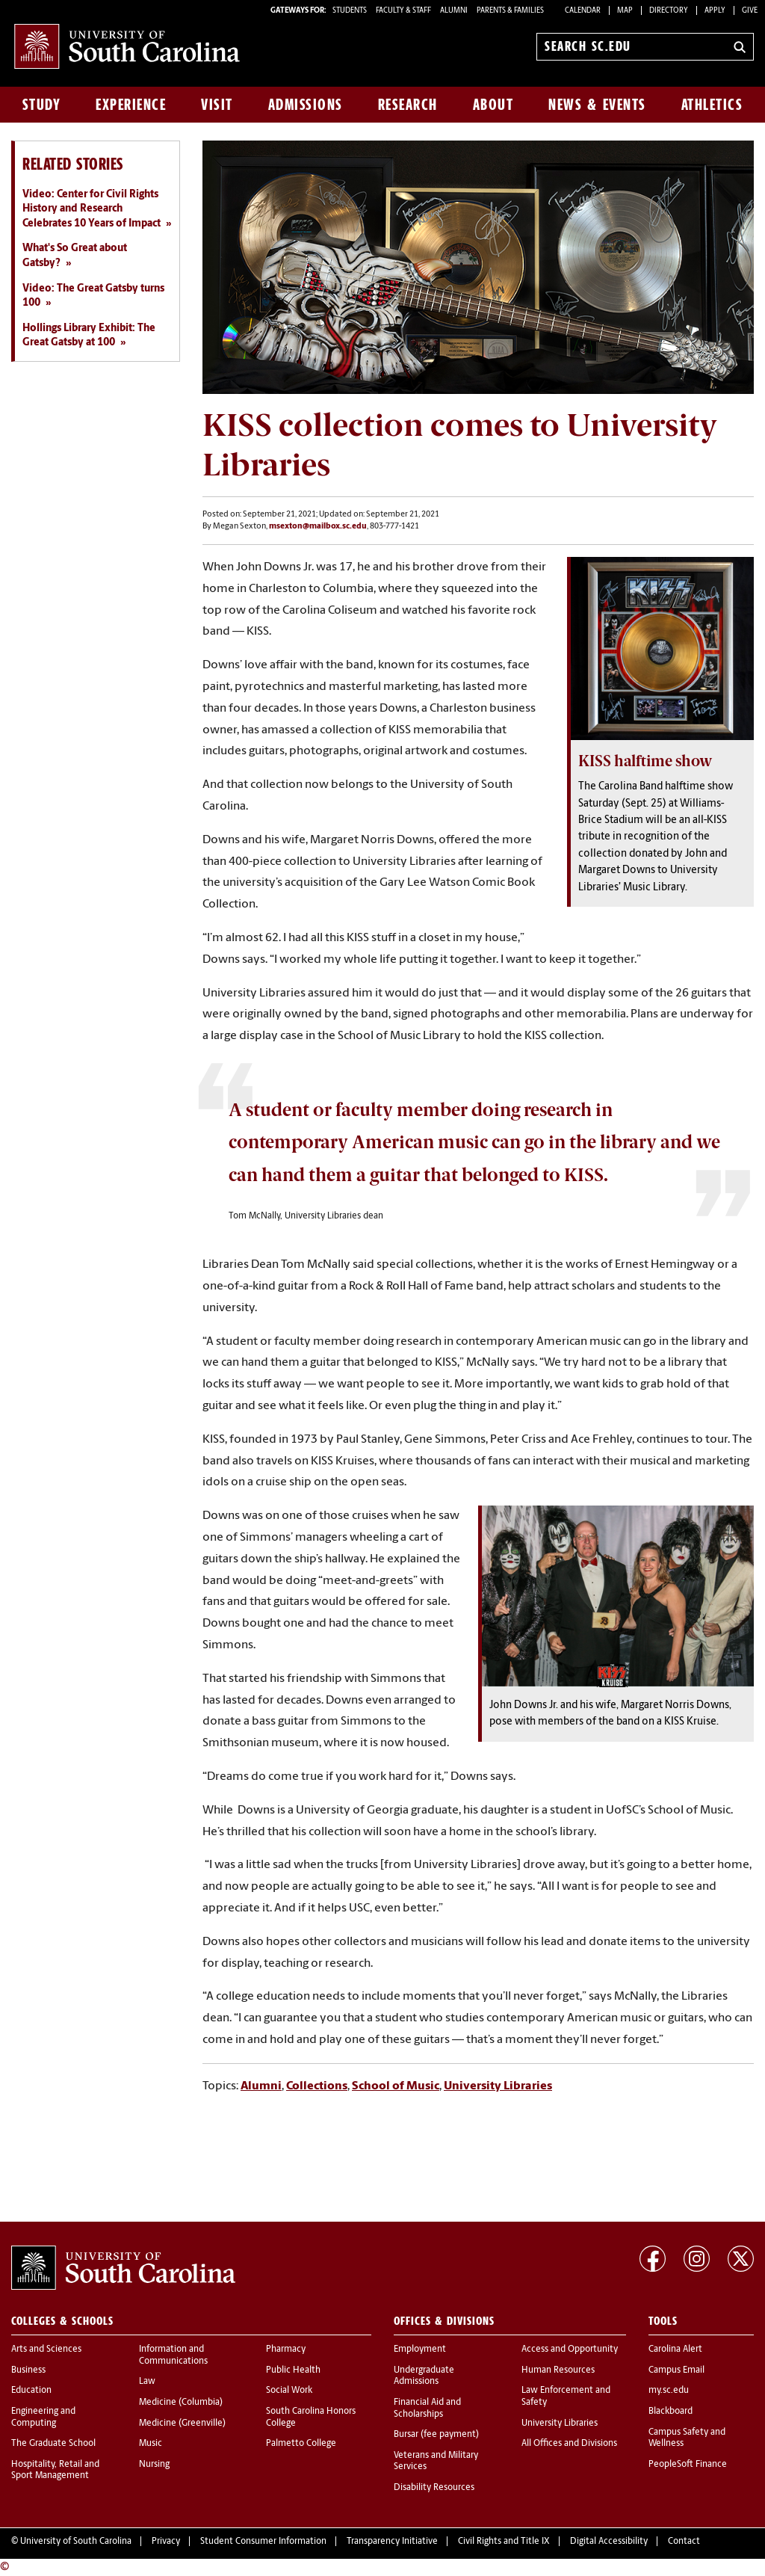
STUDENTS (350, 11)
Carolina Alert (675, 2349)
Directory (668, 11)
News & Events (597, 105)
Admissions (305, 105)
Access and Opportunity (569, 2349)
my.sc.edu (668, 2390)
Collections (316, 2086)
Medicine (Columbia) (181, 2402)
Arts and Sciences (46, 2349)
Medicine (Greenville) (182, 2423)
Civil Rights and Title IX (504, 2541)
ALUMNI (454, 11)
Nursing (154, 2464)
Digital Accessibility (609, 2541)
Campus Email (676, 2370)
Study (41, 105)
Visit (217, 105)
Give (750, 11)
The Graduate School (53, 2443)
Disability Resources (434, 2487)
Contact (684, 2541)
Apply (714, 11)
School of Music (395, 2086)
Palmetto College (301, 2443)
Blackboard (670, 2411)
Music (150, 2443)
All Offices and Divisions (569, 2443)
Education (31, 2390)
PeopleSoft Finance (687, 2464)
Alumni (261, 2086)
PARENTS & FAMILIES (510, 11)
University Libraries (498, 2086)
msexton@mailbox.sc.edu (318, 527)
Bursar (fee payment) (436, 2434)
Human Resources (558, 2370)
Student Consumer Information (263, 2541)
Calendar (583, 11)
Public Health (293, 2370)
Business (28, 2370)
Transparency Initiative (392, 2541)
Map (625, 11)
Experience (131, 105)
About (493, 105)
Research (408, 105)
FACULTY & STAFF (403, 11)
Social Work (289, 2390)
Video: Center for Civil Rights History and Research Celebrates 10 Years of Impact (91, 209)
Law (147, 2381)
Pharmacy (286, 2349)
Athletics (712, 105)
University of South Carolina (75, 2541)
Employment (420, 2349)
